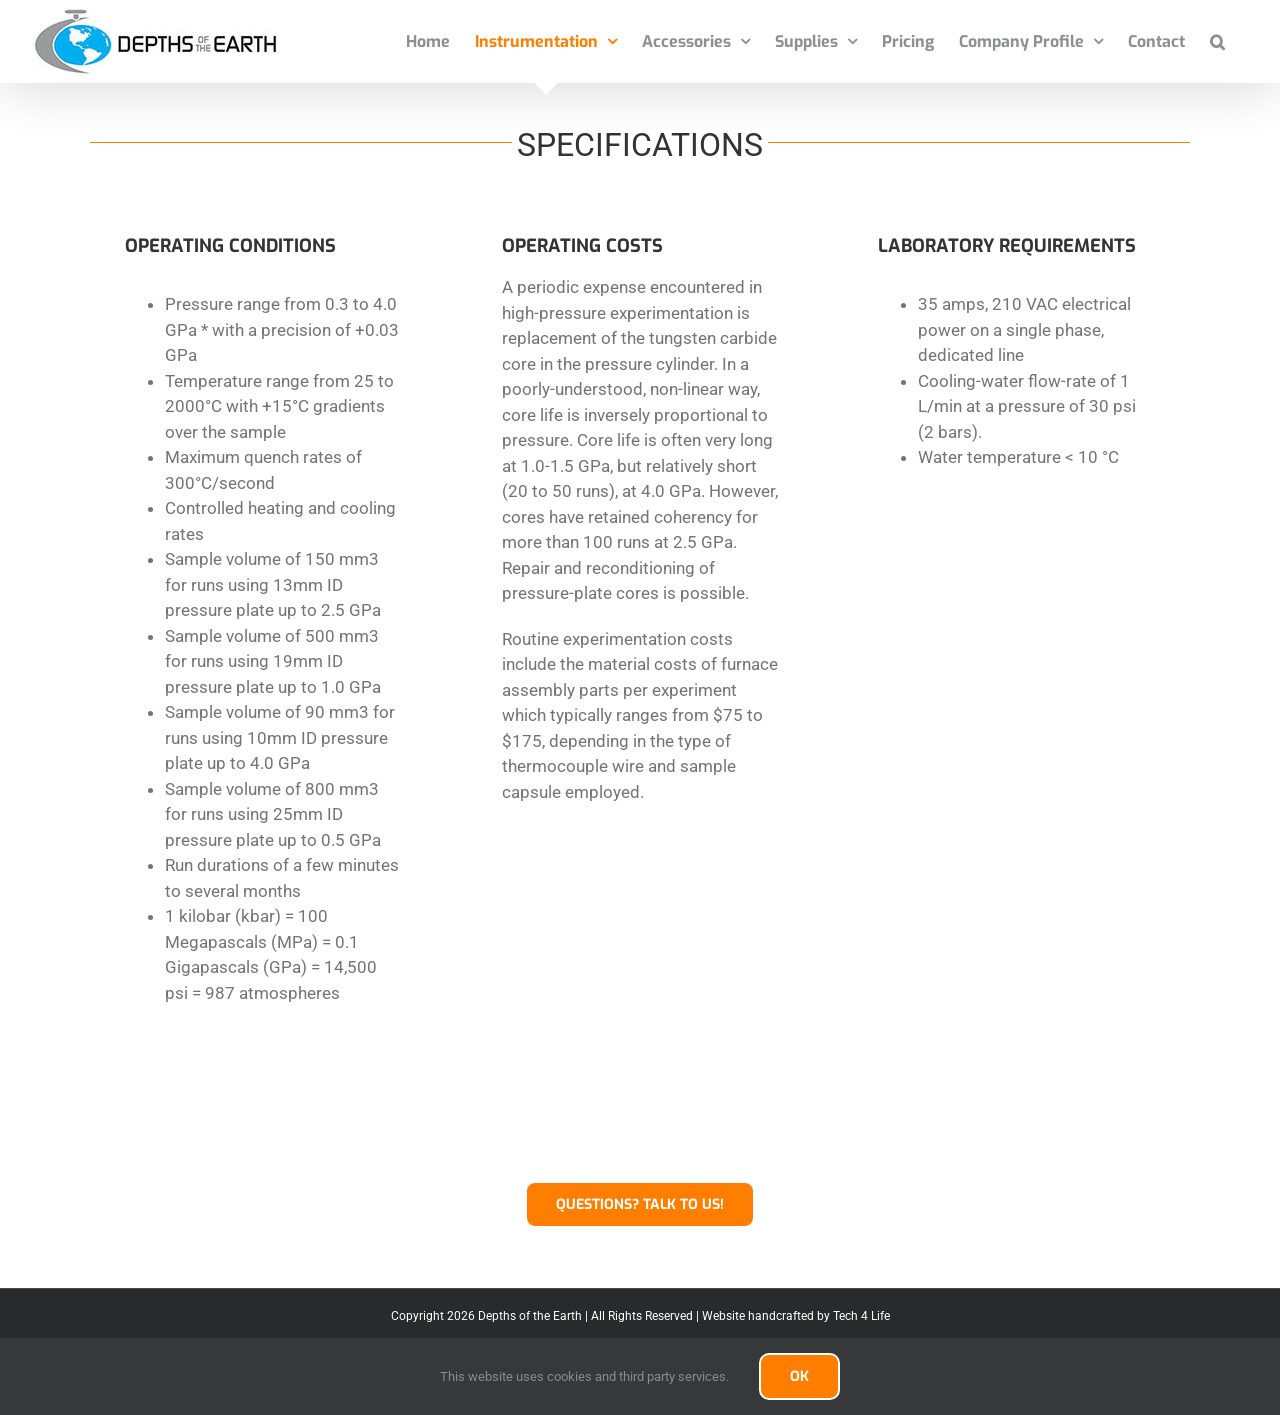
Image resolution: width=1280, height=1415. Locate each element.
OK (799, 1376)
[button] (1217, 41)
